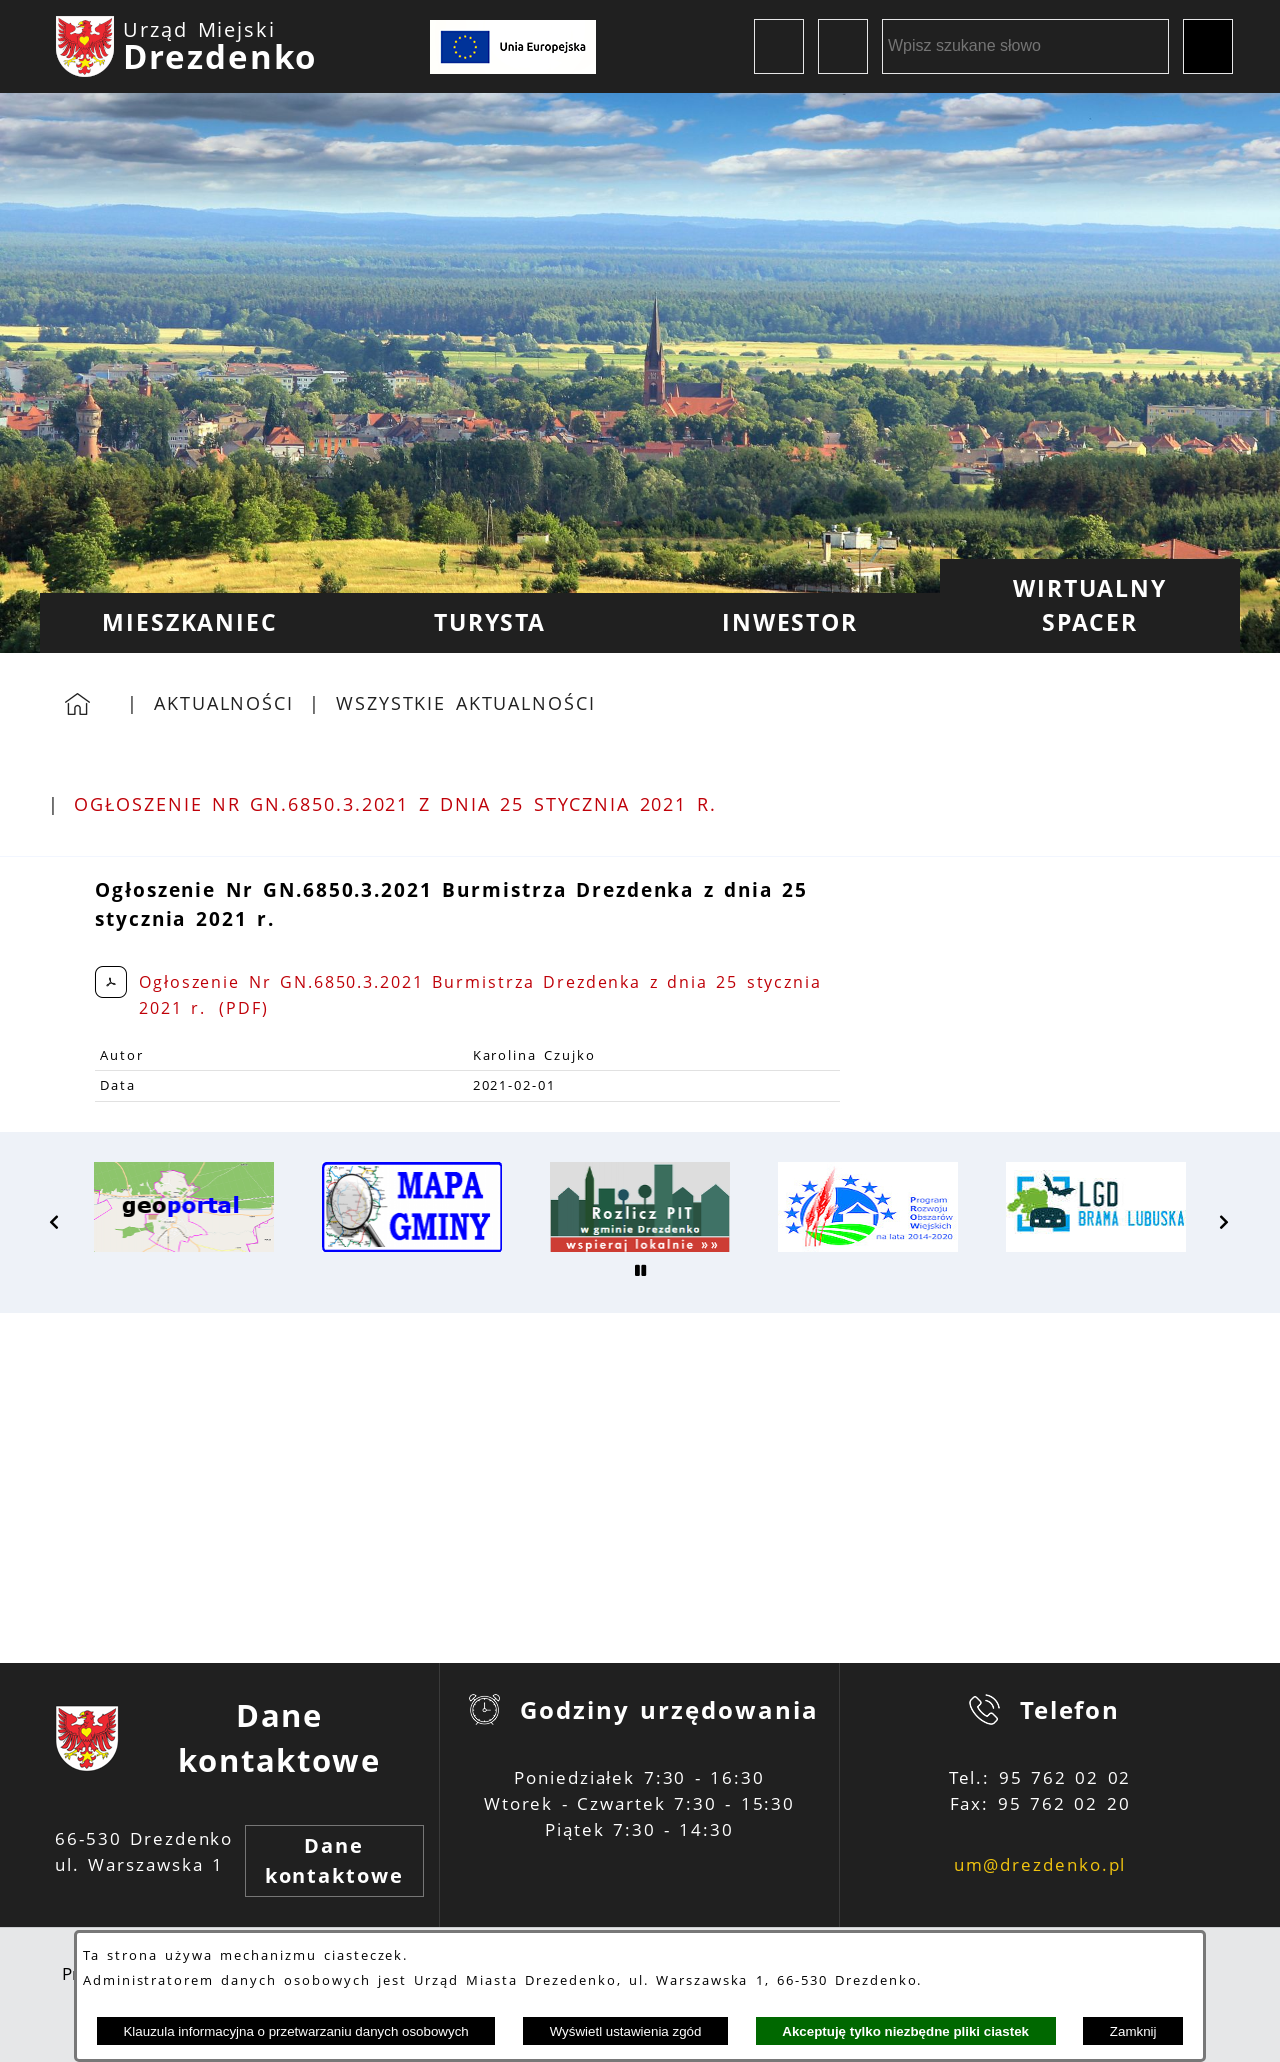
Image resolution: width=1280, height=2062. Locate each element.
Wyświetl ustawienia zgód (626, 2031)
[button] (55, 1222)
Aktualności (224, 703)
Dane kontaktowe (334, 1860)
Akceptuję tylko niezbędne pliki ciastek (905, 2031)
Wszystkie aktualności (466, 703)
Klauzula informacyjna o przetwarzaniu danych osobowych (295, 2031)
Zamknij (1133, 2031)
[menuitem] (190, 623)
